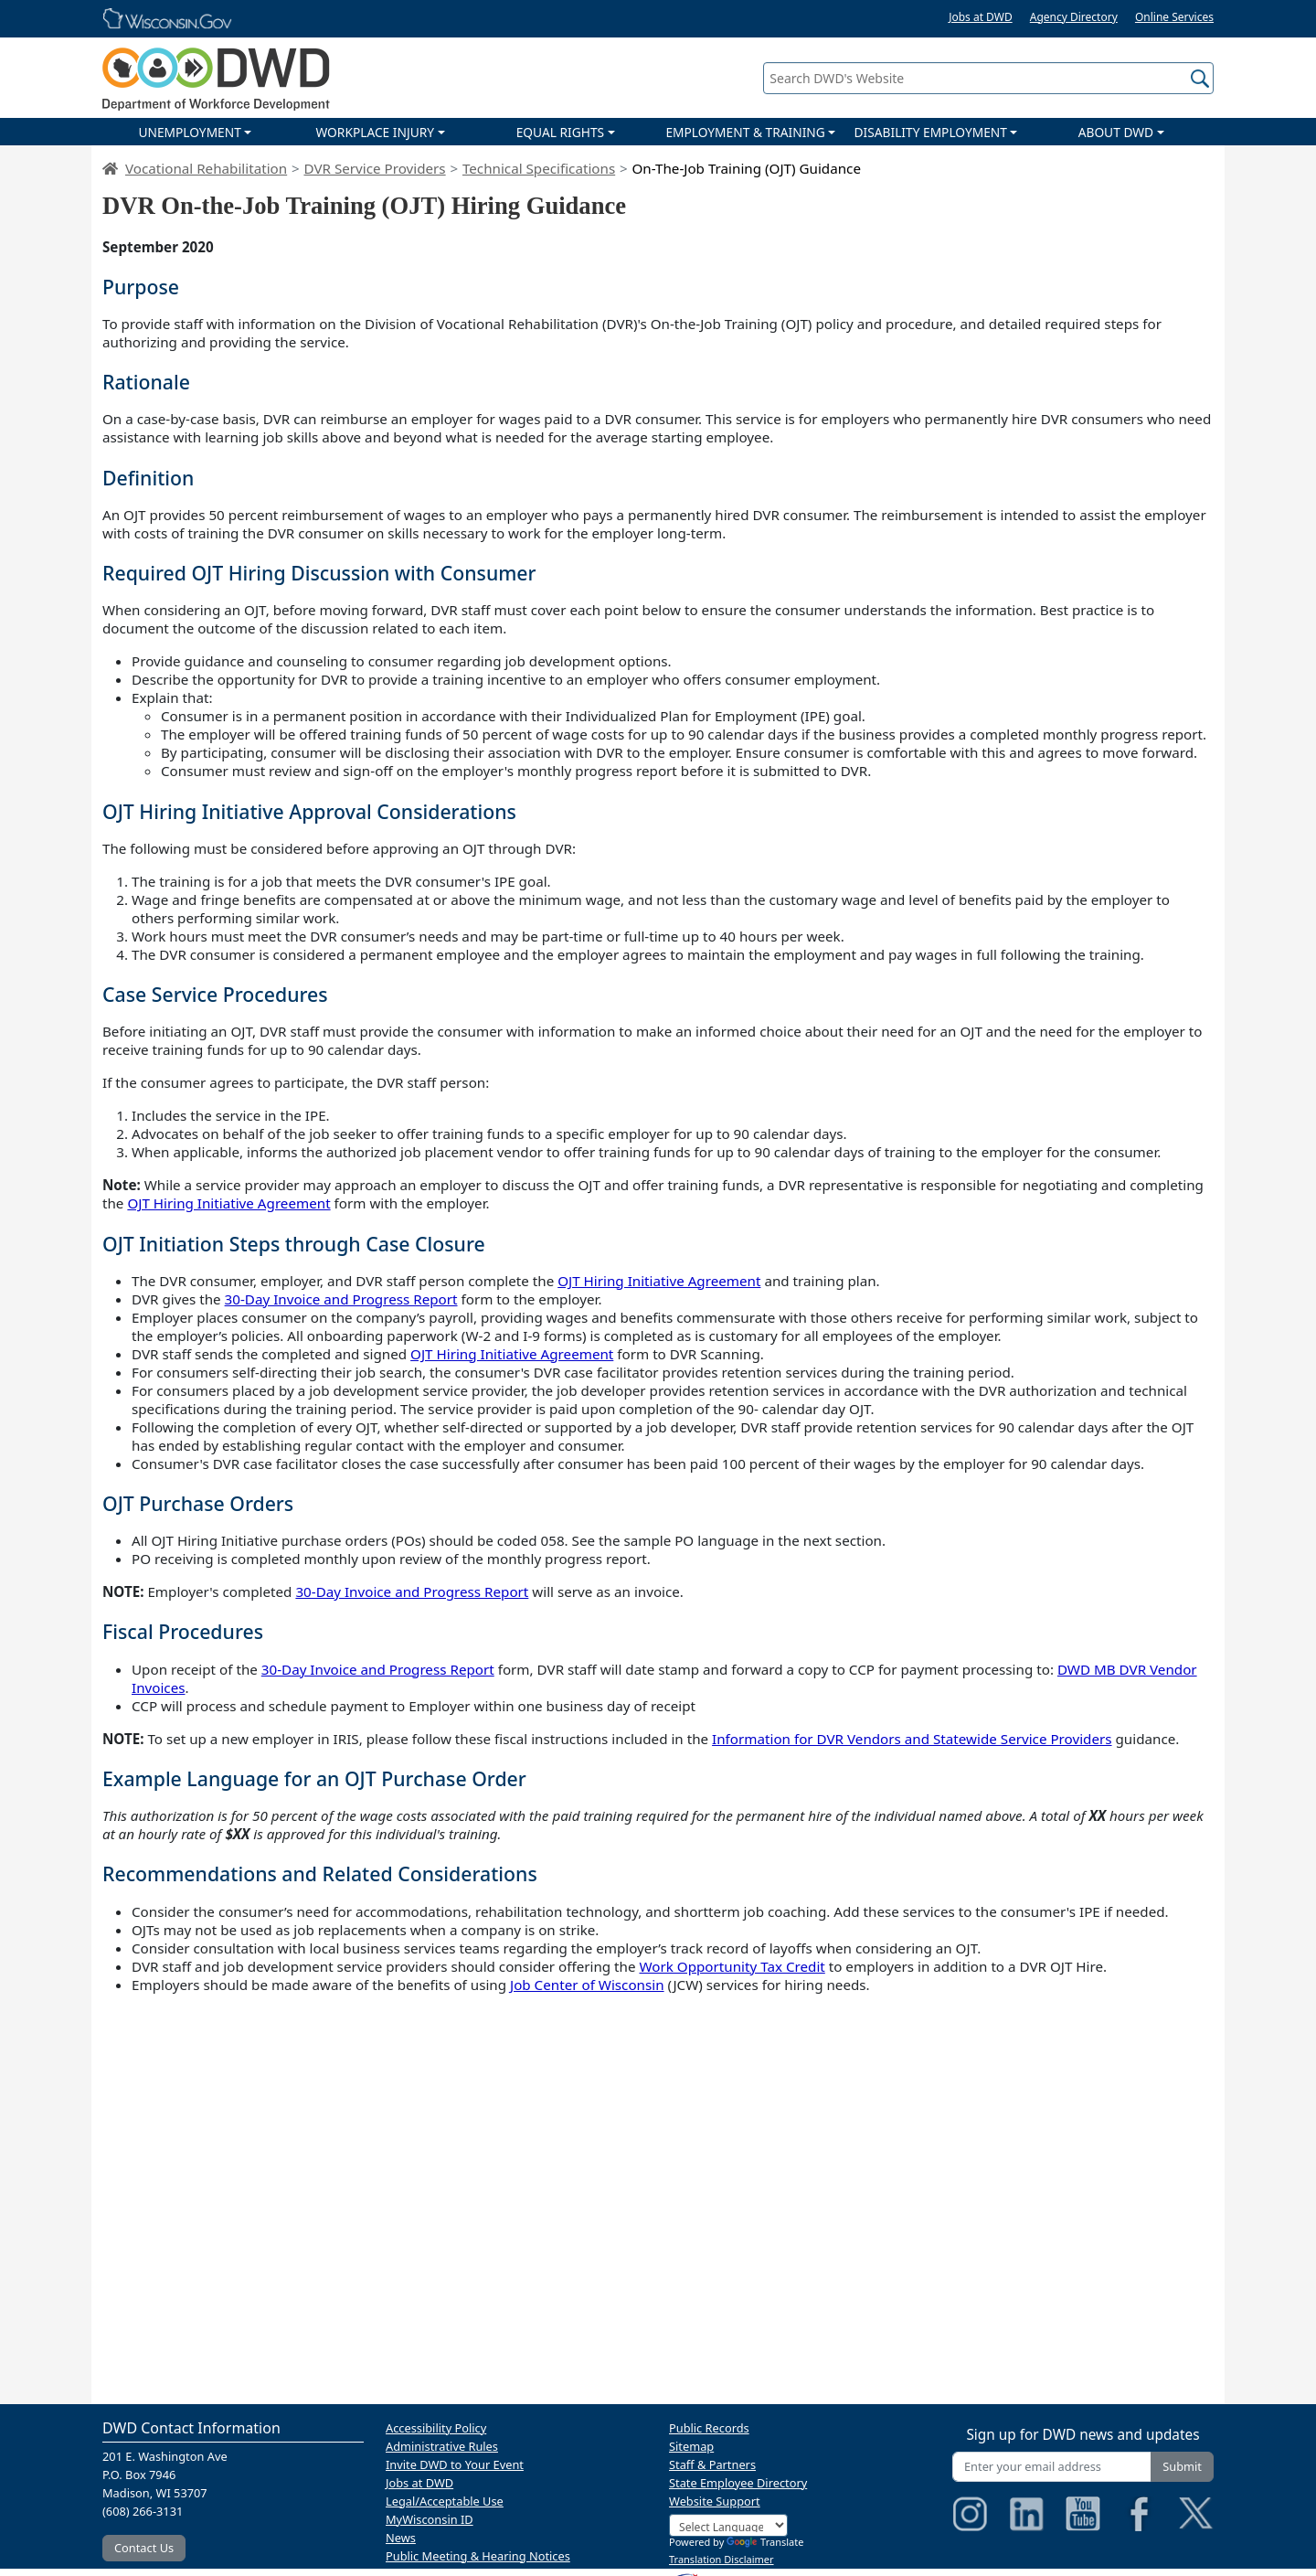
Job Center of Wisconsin (587, 1984)
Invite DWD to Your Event (455, 2464)
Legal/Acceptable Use (445, 2501)
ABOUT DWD (1115, 132)
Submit (1182, 2466)
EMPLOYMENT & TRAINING (744, 132)
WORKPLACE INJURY (374, 132)
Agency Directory (1074, 17)
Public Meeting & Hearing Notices (478, 2556)
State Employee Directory (738, 2483)
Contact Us (144, 2547)
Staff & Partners (712, 2464)
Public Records (709, 2428)
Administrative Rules (442, 2446)
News (401, 2537)
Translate (765, 2542)
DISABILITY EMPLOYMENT (930, 132)
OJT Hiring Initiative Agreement (228, 1203)
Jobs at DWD (981, 17)
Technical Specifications (538, 168)
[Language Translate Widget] (728, 2525)
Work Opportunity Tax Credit (731, 1966)
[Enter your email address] (1052, 2467)
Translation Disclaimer (721, 2559)
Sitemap (691, 2446)
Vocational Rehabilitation (206, 168)
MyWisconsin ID (429, 2519)
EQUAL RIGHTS (560, 132)
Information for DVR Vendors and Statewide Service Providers (911, 1739)
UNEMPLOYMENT (189, 132)
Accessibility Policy (436, 2428)
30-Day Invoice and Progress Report (341, 1299)
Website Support (714, 2501)
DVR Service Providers (374, 168)
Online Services (1174, 17)
